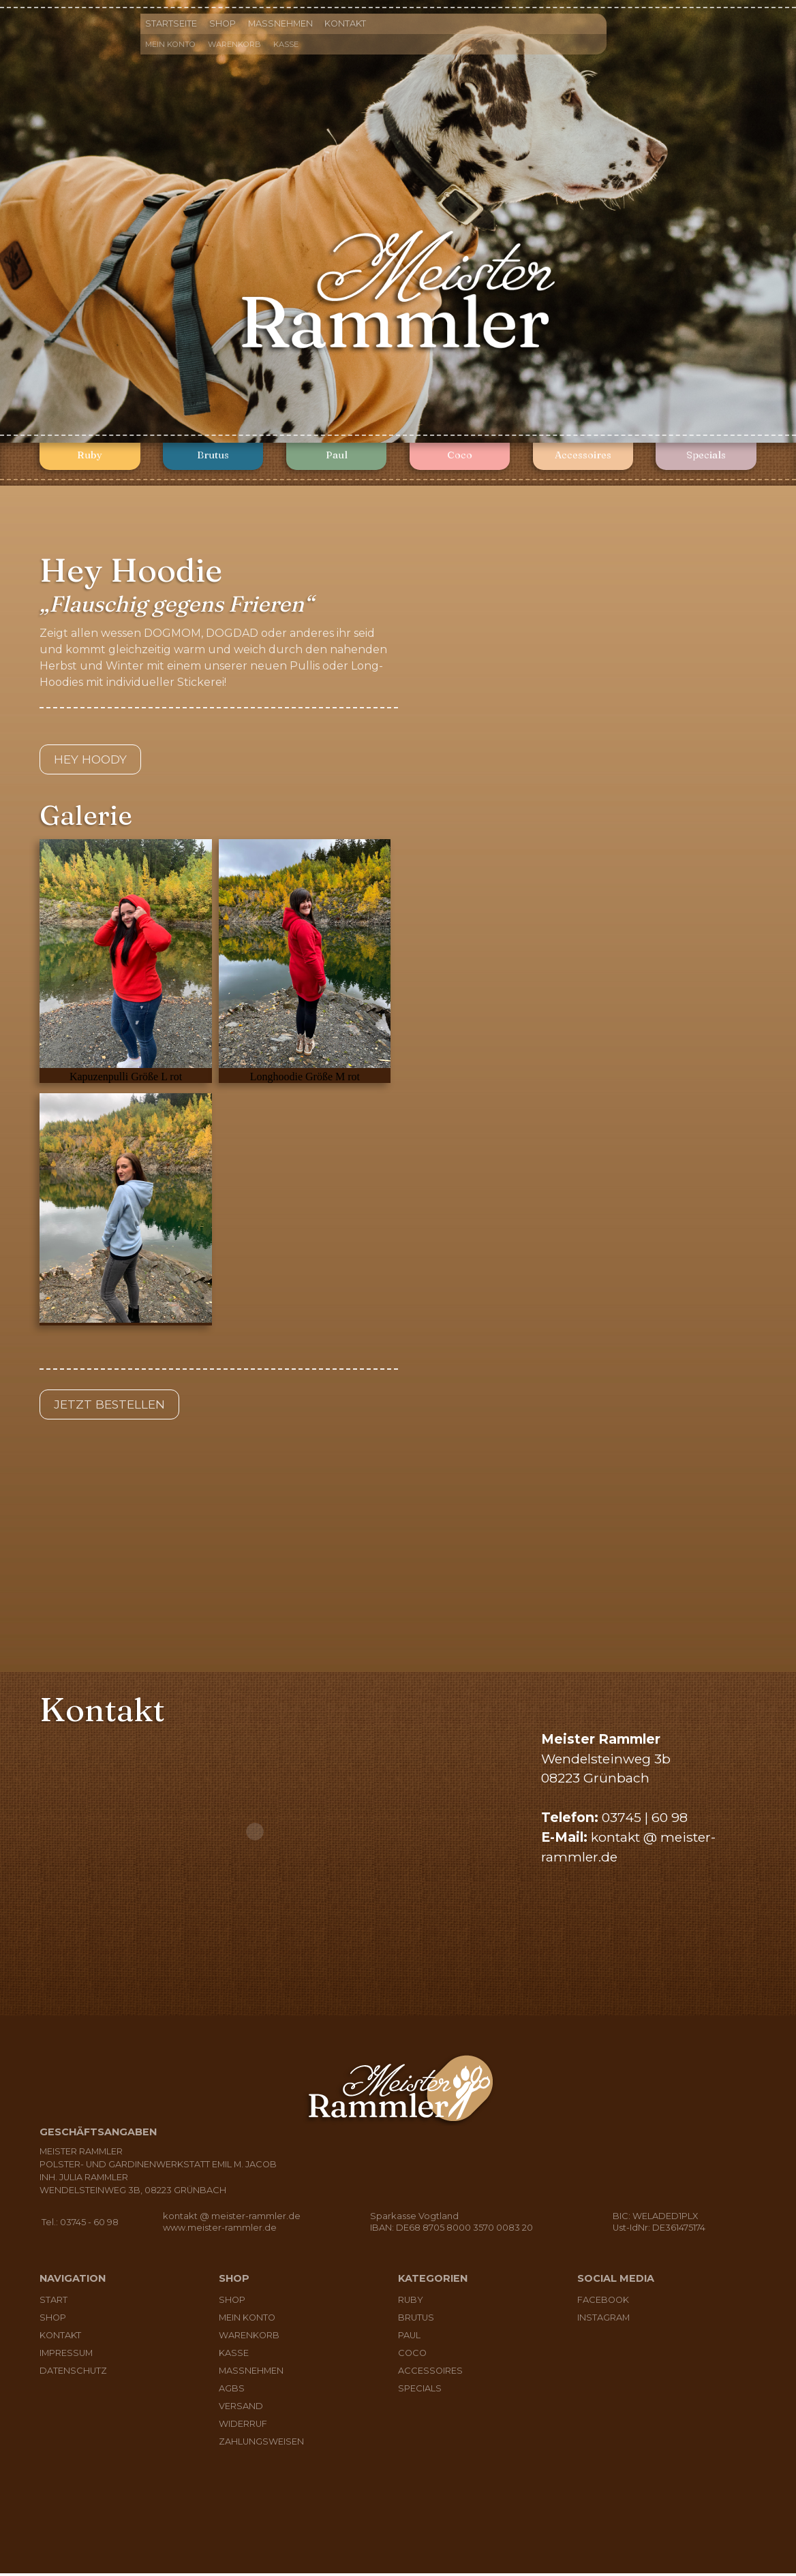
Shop (222, 23)
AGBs (232, 2391)
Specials (706, 457)
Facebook (603, 2302)
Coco (459, 457)
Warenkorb (234, 44)
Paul (337, 457)
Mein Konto (170, 44)
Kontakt (345, 23)
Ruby (89, 457)
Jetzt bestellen (114, 1406)
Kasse (285, 44)
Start (53, 2302)
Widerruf (243, 2426)
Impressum (66, 2356)
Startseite (171, 23)
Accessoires (582, 457)
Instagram (603, 2320)
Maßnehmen (280, 23)
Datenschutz (73, 2373)
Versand (241, 2409)
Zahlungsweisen (261, 2444)
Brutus (213, 457)
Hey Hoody (94, 760)
